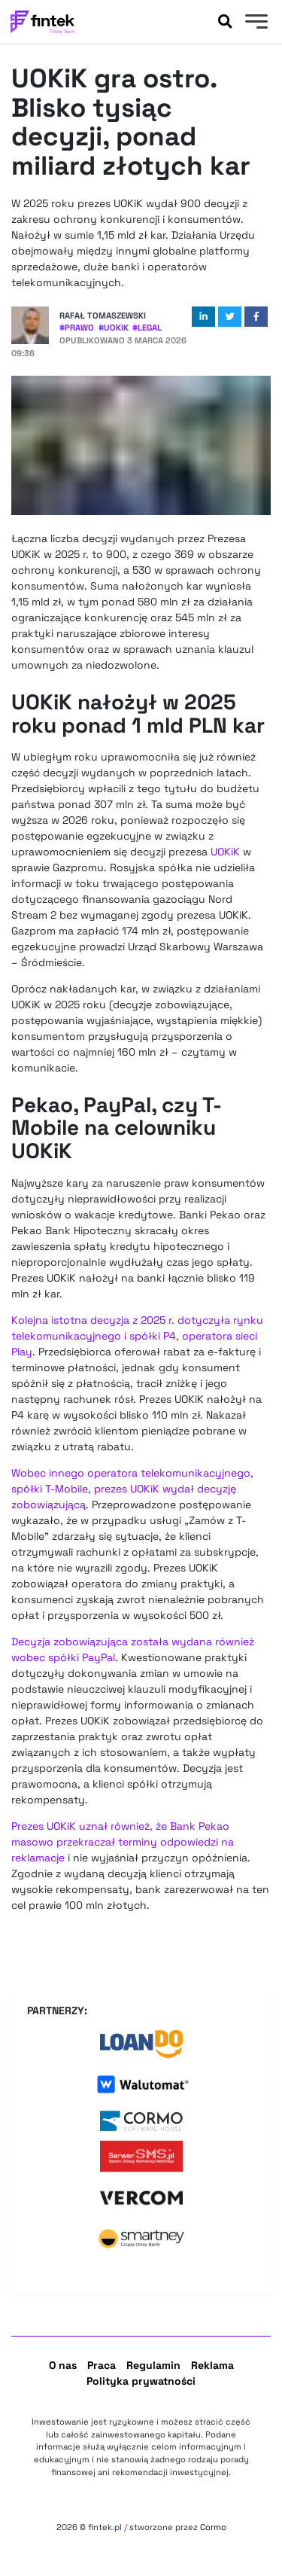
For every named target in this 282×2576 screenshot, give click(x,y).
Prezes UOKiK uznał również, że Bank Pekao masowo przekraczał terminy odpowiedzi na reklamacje (122, 1841)
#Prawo (76, 327)
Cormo (213, 2527)
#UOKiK (114, 327)
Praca (101, 2365)
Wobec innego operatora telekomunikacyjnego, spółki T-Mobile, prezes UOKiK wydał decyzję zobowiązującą (132, 1488)
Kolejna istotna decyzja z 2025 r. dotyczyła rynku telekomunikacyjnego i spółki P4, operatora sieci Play (137, 1335)
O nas (63, 2365)
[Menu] (254, 23)
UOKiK (225, 851)
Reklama (212, 2365)
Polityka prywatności (141, 2381)
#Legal (147, 327)
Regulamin (153, 2365)
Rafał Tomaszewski (102, 315)
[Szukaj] (225, 22)
